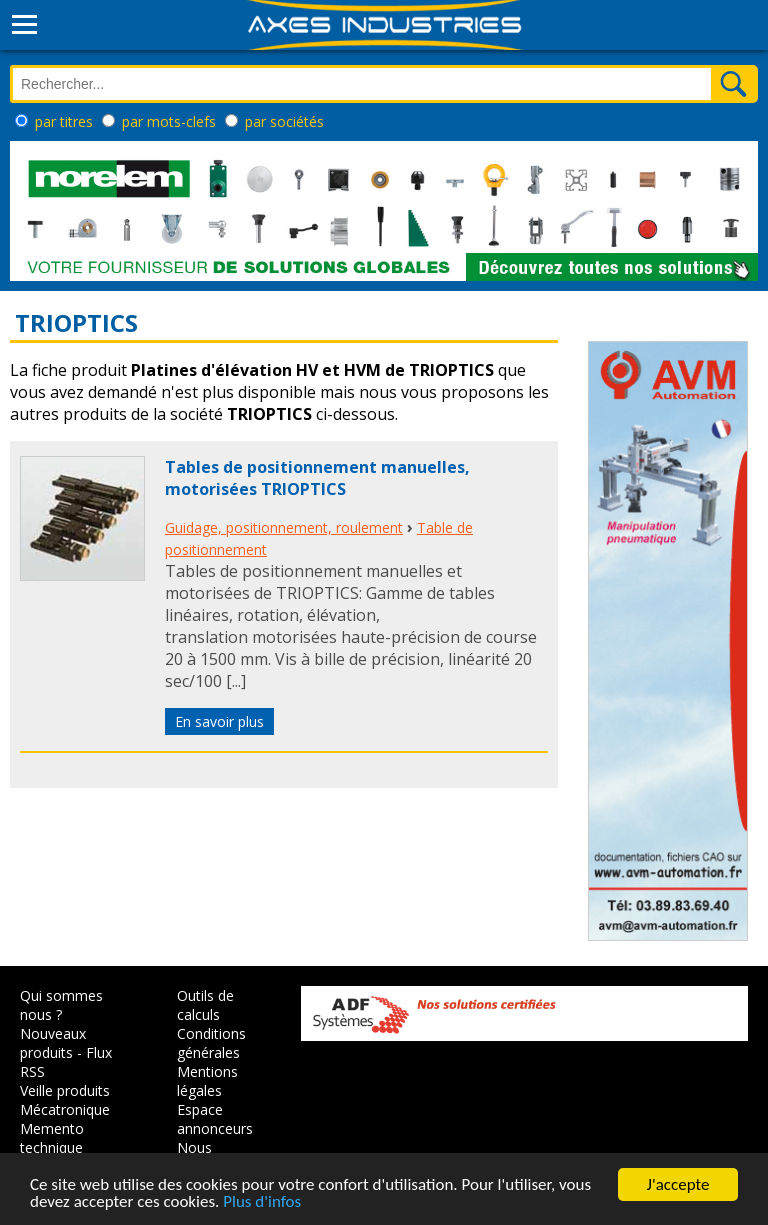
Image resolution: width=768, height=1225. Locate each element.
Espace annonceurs (215, 1119)
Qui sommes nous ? (61, 1005)
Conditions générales (211, 1043)
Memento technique (52, 1138)
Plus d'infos (262, 1202)
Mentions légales (207, 1081)
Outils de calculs (205, 1005)
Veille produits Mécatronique (65, 1100)
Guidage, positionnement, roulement (284, 527)
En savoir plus (219, 721)
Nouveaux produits (53, 1043)
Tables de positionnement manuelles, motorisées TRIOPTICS (317, 478)
